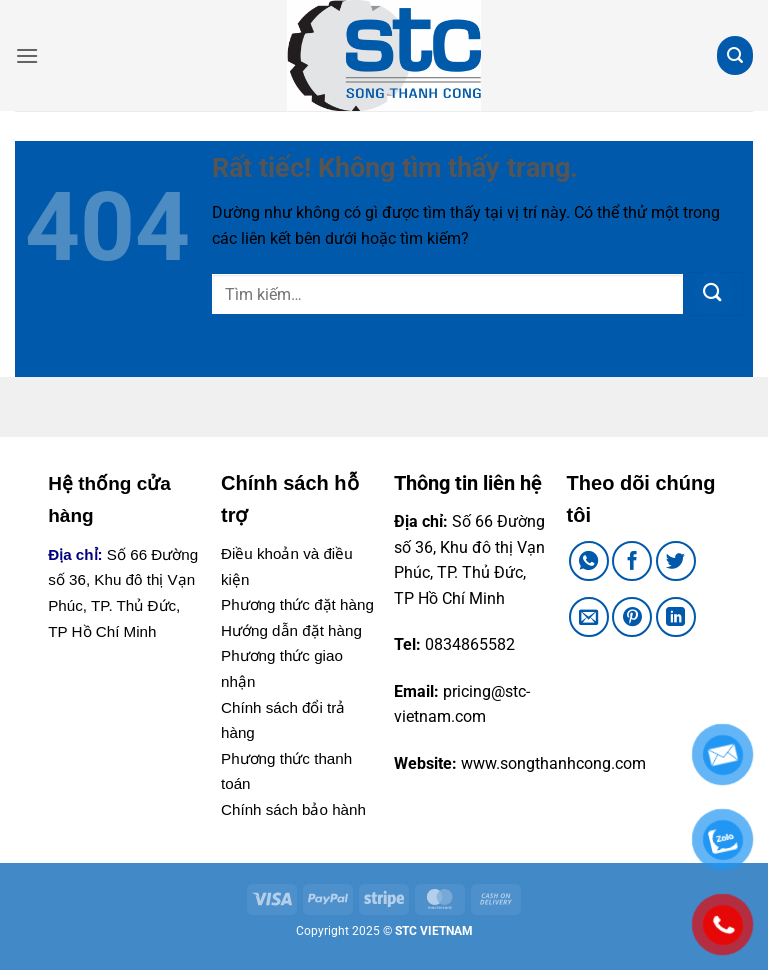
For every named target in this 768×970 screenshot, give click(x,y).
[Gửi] (713, 294)
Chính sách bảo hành (293, 809)
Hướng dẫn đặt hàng (291, 630)
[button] (27, 55)
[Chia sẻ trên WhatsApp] (589, 561)
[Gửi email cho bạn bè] (589, 617)
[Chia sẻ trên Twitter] (676, 561)
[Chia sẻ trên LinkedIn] (676, 617)
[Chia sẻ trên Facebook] (632, 561)
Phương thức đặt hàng (297, 604)
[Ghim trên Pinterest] (632, 617)
